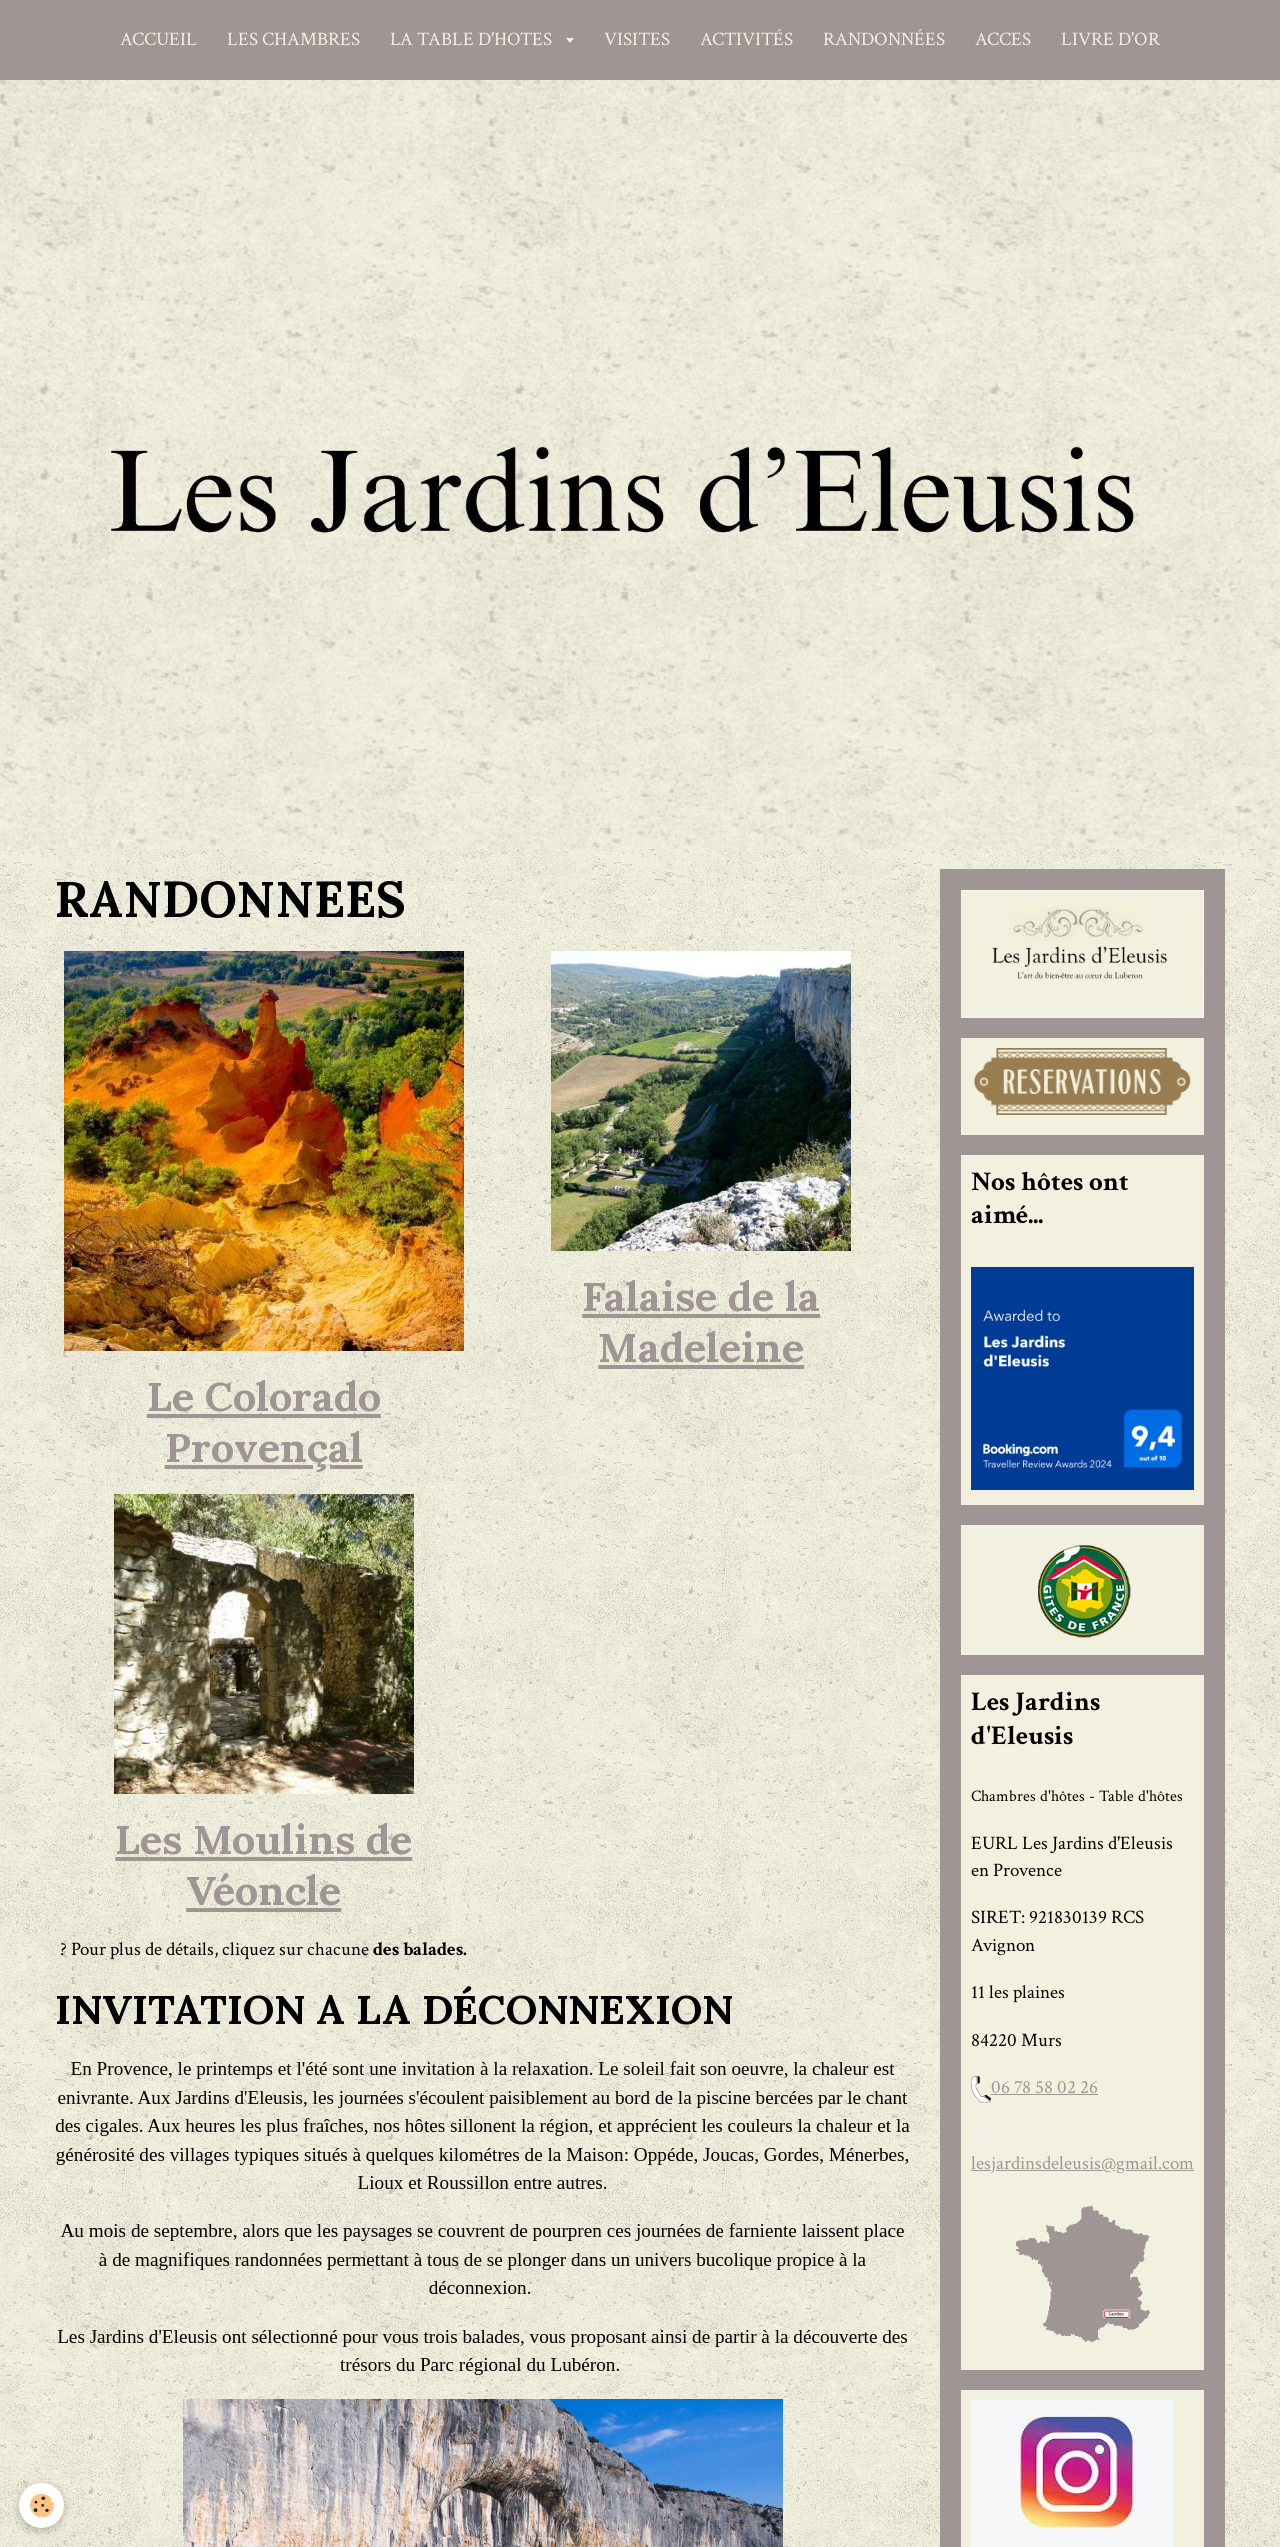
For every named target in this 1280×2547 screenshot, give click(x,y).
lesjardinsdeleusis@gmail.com (1082, 2163)
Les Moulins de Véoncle (263, 1864)
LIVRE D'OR (1110, 39)
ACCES (1003, 39)
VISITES (637, 39)
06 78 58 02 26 (1044, 2087)
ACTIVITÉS (746, 39)
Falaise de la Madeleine (701, 1321)
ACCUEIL (158, 39)
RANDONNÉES (884, 39)
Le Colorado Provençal (264, 1421)
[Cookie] (42, 2505)
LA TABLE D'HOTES (473, 39)
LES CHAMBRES (293, 39)
